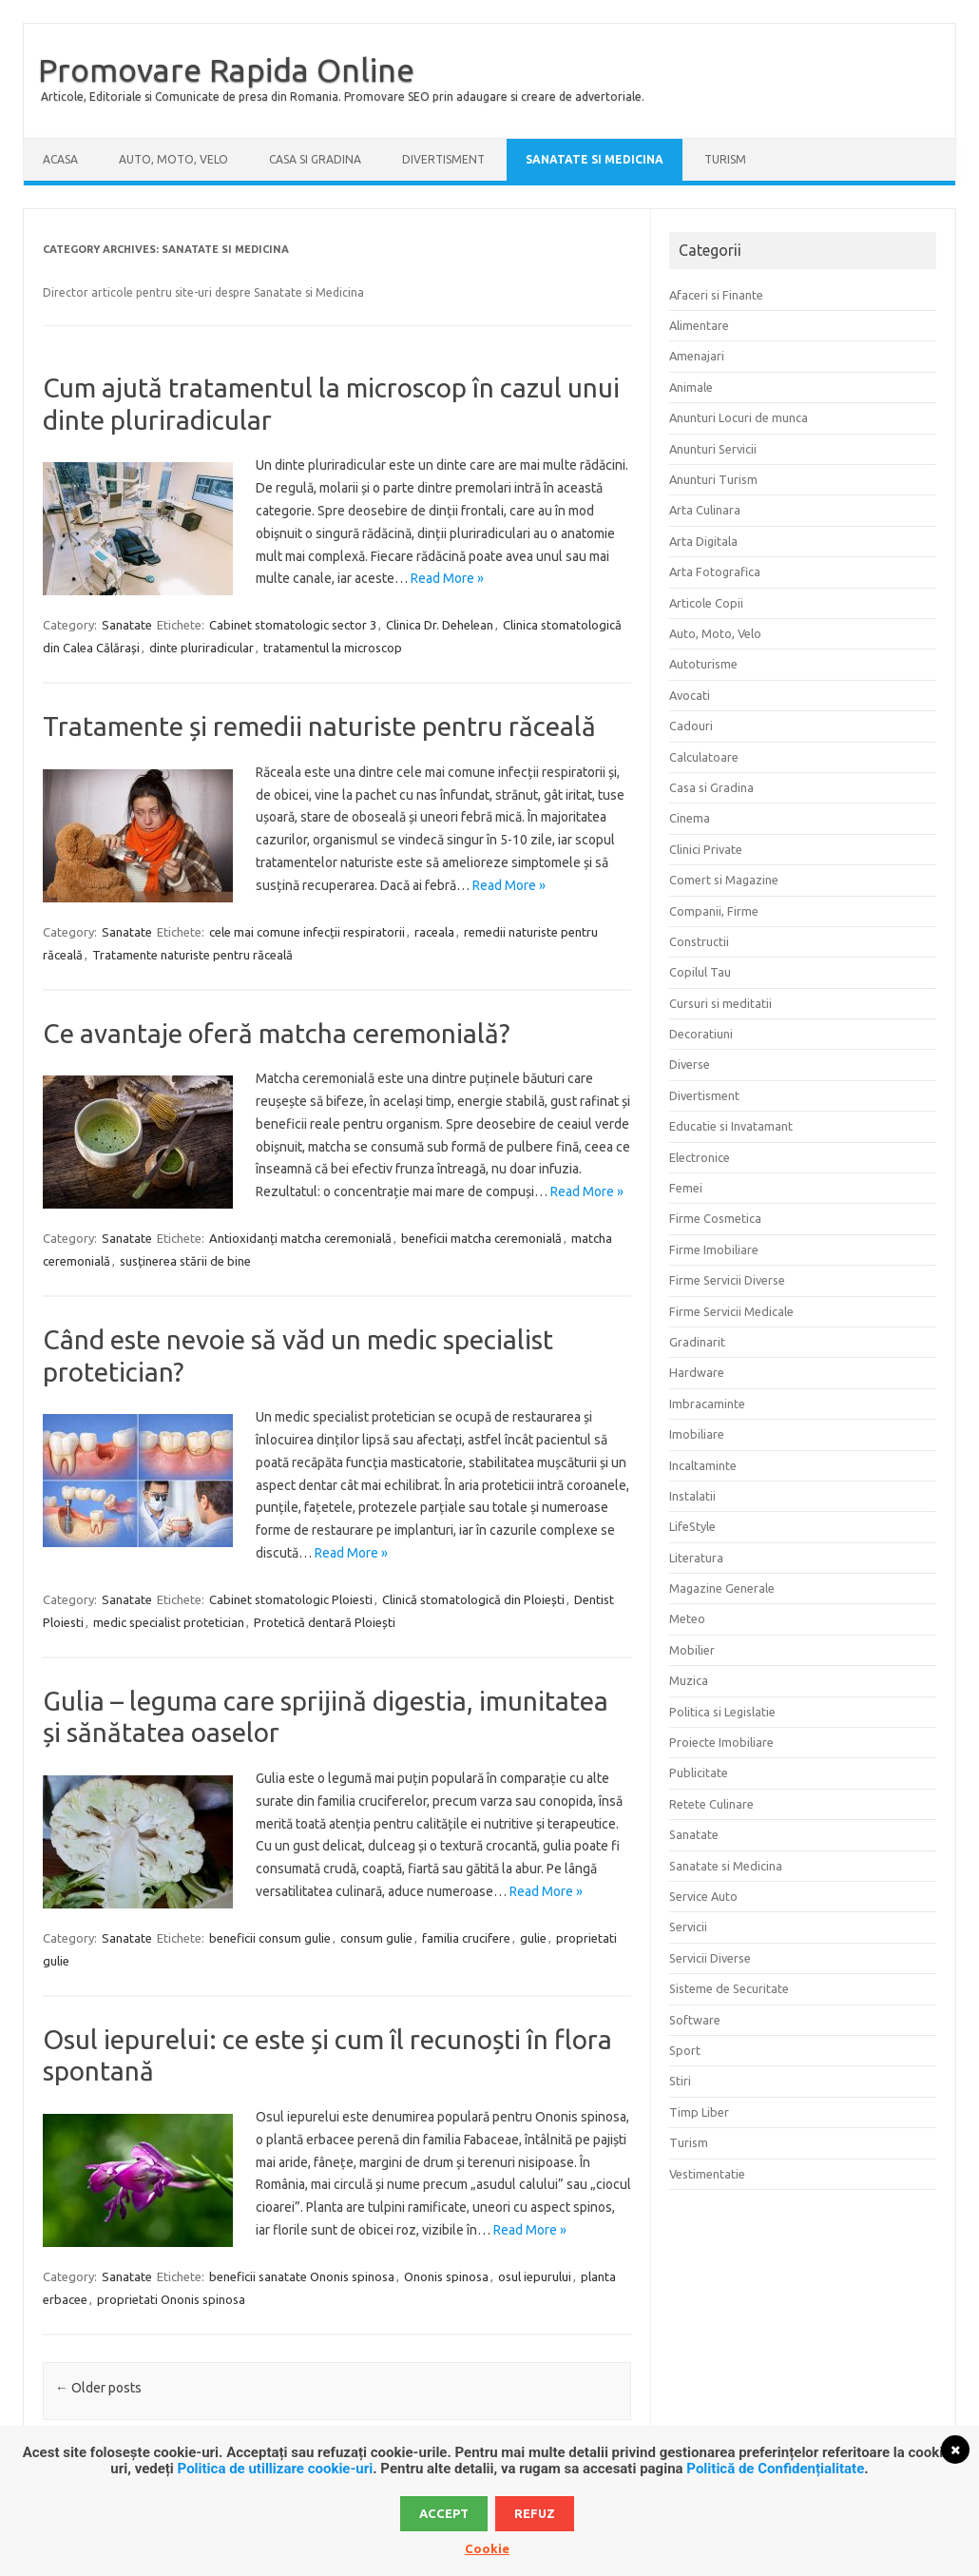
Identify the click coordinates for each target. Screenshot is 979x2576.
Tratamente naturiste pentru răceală (192, 954)
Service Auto (703, 1896)
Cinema (689, 817)
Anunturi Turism (713, 479)
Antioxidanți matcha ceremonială (300, 1238)
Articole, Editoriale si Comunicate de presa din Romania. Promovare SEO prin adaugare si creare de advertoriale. (342, 96)
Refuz (534, 2513)
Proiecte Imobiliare (721, 1742)
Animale (691, 387)
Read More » (447, 578)
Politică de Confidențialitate (775, 2468)
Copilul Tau (700, 971)
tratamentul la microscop (332, 647)
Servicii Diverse (710, 1958)
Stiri (680, 2080)
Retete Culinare (711, 1804)
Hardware (696, 1372)
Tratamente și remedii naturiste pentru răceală (319, 726)
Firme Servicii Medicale (731, 1311)
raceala (434, 932)
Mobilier (692, 1649)
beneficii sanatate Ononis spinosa (301, 2276)
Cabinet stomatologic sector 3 (292, 624)
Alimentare (699, 325)
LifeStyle (692, 1526)
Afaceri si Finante (716, 294)
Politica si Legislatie (722, 1711)
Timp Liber (699, 2112)
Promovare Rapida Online (226, 69)
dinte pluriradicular (201, 647)
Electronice (699, 1157)
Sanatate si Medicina (594, 159)
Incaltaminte (703, 1465)
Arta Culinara (704, 509)
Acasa (60, 159)
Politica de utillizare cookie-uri (276, 2468)
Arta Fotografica (714, 571)
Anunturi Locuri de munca (738, 417)
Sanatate (127, 624)
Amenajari (696, 355)
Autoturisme (703, 663)
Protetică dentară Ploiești (324, 1622)
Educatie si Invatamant (731, 1126)
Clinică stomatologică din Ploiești (473, 1599)
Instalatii (692, 1495)
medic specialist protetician (168, 1622)
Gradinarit (697, 1341)
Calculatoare (704, 757)
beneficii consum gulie (270, 1938)
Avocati (689, 695)
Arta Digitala (703, 541)
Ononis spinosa (446, 2276)
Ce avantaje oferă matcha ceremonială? (276, 1033)
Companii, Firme (713, 911)
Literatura (696, 1557)
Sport (685, 2050)
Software (694, 2019)
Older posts (98, 2387)
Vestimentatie (707, 2173)
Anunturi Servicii (713, 448)
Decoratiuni (701, 1033)
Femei (685, 1187)
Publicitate (698, 1772)
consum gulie (376, 1938)
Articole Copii (706, 603)
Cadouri (691, 725)
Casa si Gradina (315, 159)
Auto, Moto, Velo (173, 159)
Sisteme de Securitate (729, 1988)
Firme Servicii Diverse (727, 1280)
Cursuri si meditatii (720, 1003)
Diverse (689, 1064)
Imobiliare (696, 1434)
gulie (533, 1938)
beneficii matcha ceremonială (481, 1238)
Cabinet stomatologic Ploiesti (291, 1599)
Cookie (487, 2548)
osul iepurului (534, 2276)
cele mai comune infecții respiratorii (307, 932)
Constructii (699, 941)
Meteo (687, 1618)
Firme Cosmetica (715, 1218)
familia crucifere (466, 1938)
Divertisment (443, 159)
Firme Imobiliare (713, 1249)
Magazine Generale (722, 1588)
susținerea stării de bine (185, 1261)
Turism (725, 159)
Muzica (688, 1680)
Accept (444, 2513)
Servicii (688, 1926)
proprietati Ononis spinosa (171, 2299)
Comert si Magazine (723, 879)
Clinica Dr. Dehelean (439, 624)
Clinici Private (705, 849)
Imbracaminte (707, 1403)
